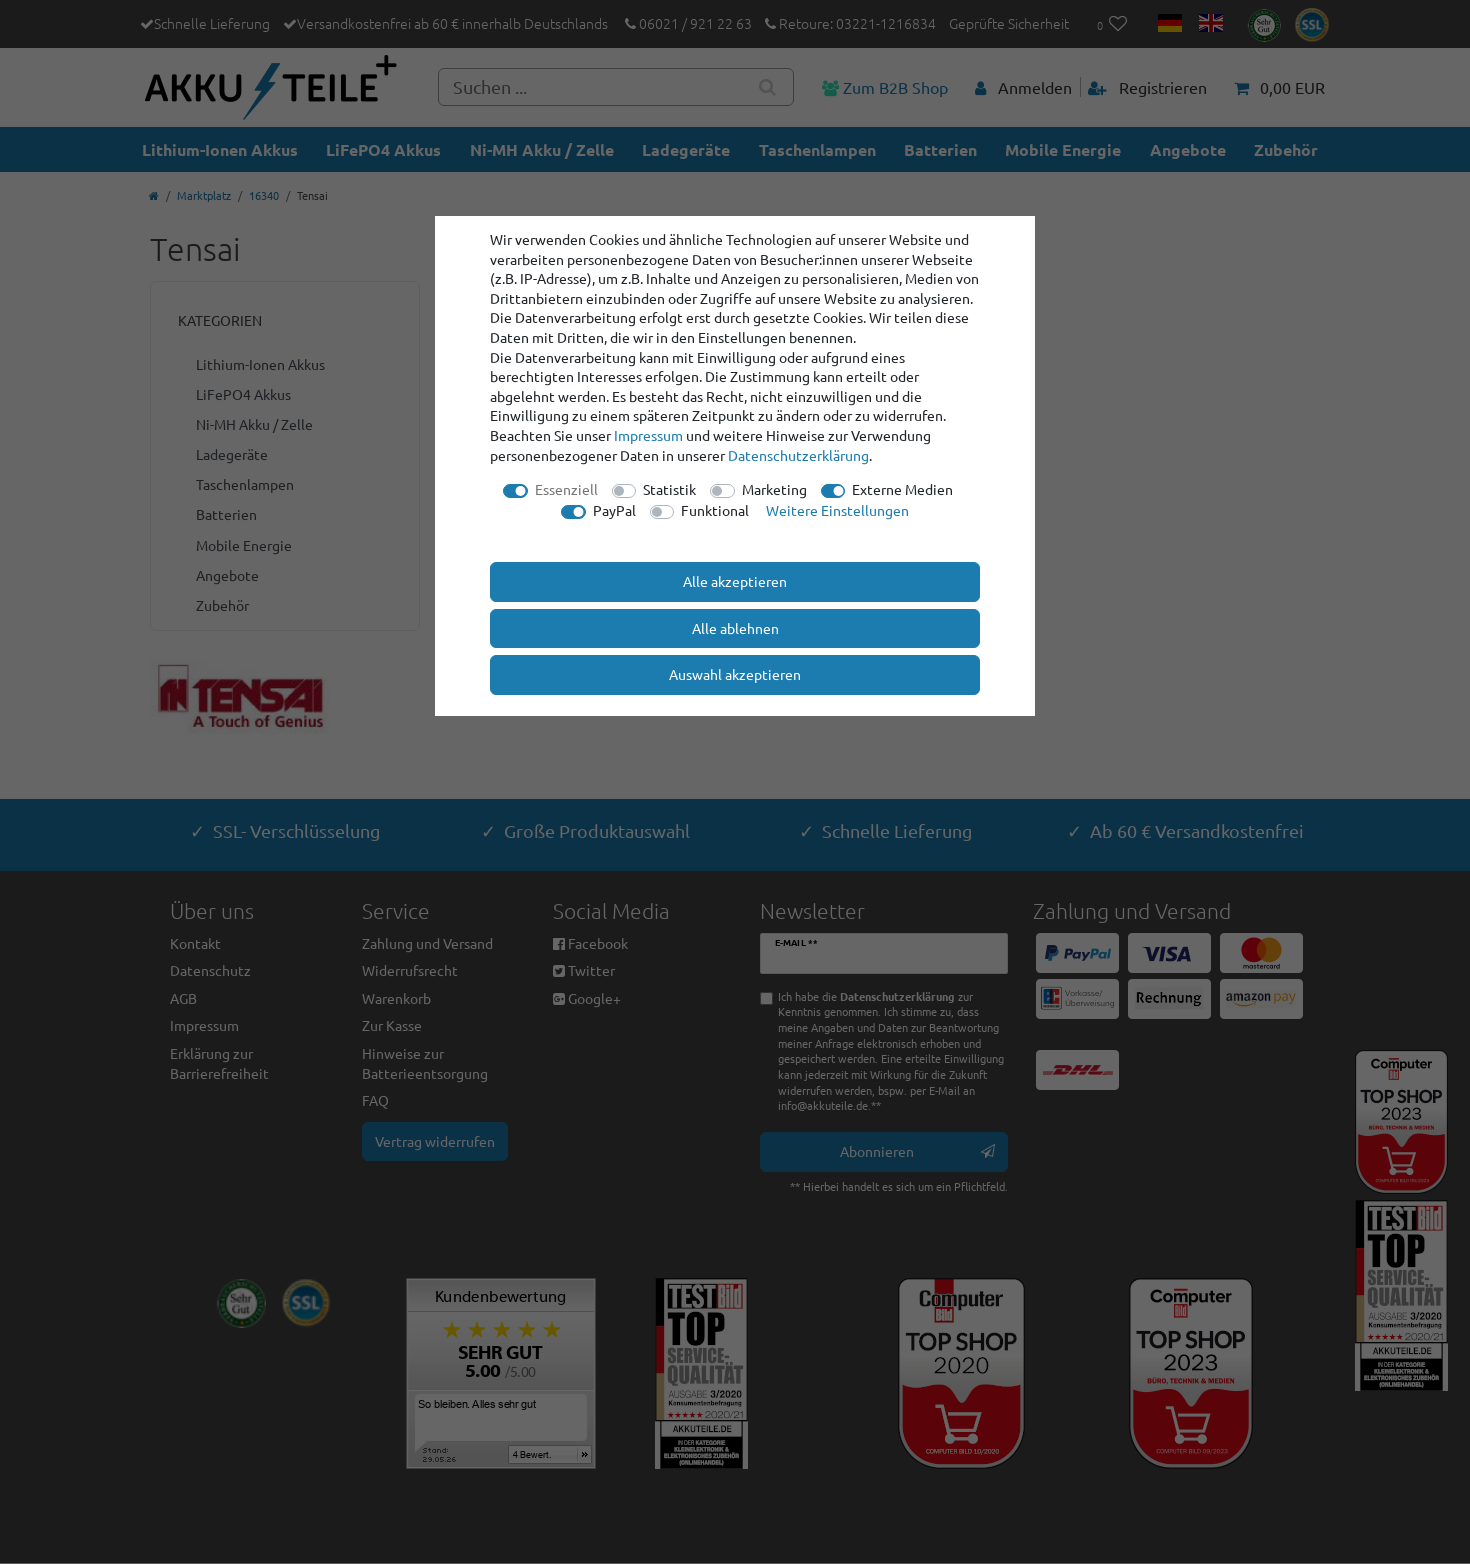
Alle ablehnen (735, 628)
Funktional (715, 510)
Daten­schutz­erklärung (798, 455)
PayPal (614, 510)
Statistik (669, 489)
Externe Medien (902, 489)
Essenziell (566, 489)
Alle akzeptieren (735, 581)
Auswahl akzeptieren (735, 674)
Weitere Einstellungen (837, 510)
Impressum (648, 435)
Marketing (774, 489)
